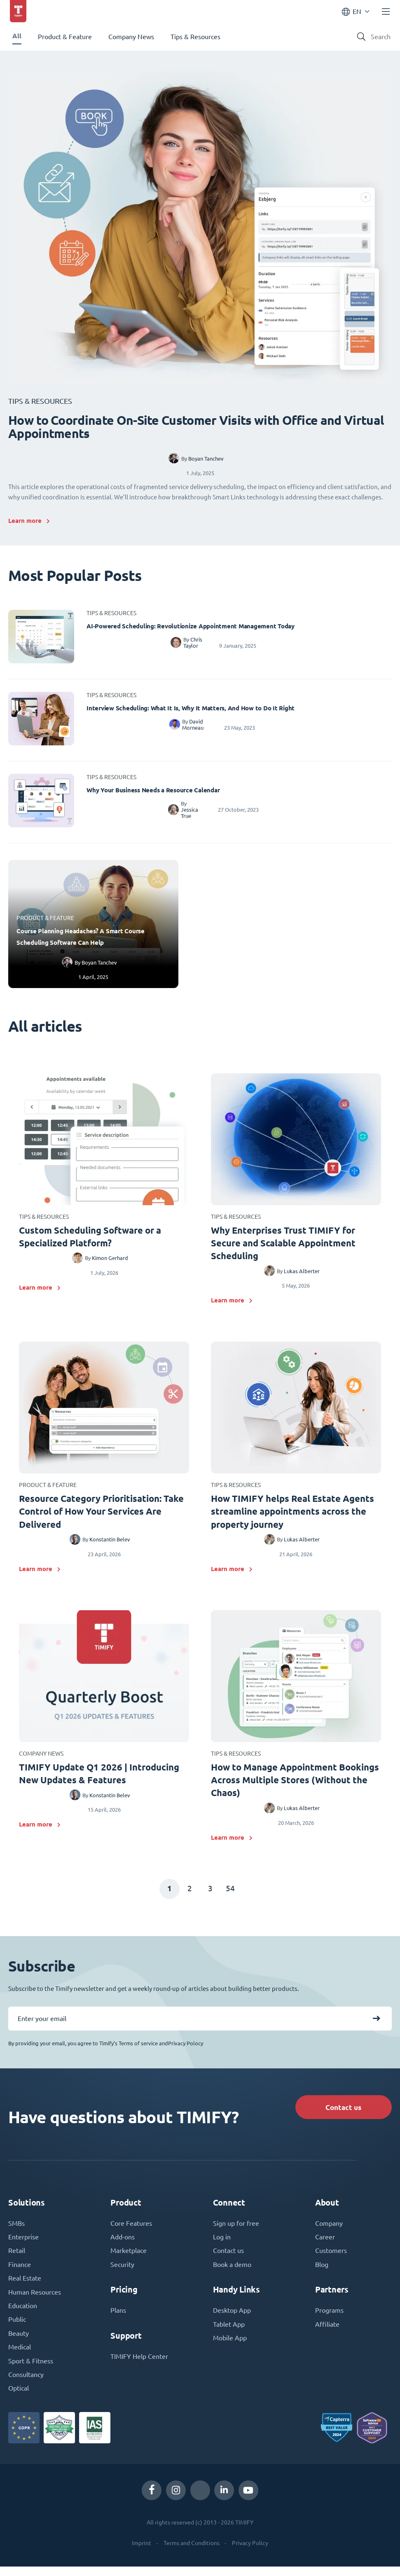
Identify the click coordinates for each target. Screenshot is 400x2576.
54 (232, 1893)
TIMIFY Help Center (139, 2364)
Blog (321, 2272)
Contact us (341, 2112)
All (16, 36)
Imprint (141, 2552)
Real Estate (24, 2286)
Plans (118, 2318)
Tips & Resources (195, 36)
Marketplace (128, 2258)
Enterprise (23, 2244)
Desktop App (232, 2318)
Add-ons (122, 2244)
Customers (331, 2258)
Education (22, 2314)
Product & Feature (65, 36)
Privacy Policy (250, 2552)
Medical (19, 2356)
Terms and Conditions (192, 2552)
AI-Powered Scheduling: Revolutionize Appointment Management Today (191, 626)
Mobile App (230, 2346)
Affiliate (327, 2332)
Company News (131, 36)
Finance (19, 2272)
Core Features (131, 2230)
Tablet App (229, 2332)
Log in (222, 2244)
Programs (329, 2318)
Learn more (25, 520)
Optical (18, 2398)
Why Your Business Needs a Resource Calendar (153, 790)
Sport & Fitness (30, 2370)
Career (325, 2244)
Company (329, 2230)
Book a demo (232, 2272)
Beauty (18, 2342)
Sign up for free (236, 2230)
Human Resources (34, 2300)
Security (122, 2272)
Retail (16, 2258)
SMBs (16, 2230)
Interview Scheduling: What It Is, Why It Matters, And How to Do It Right (191, 708)
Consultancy (26, 2384)
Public (17, 2328)
